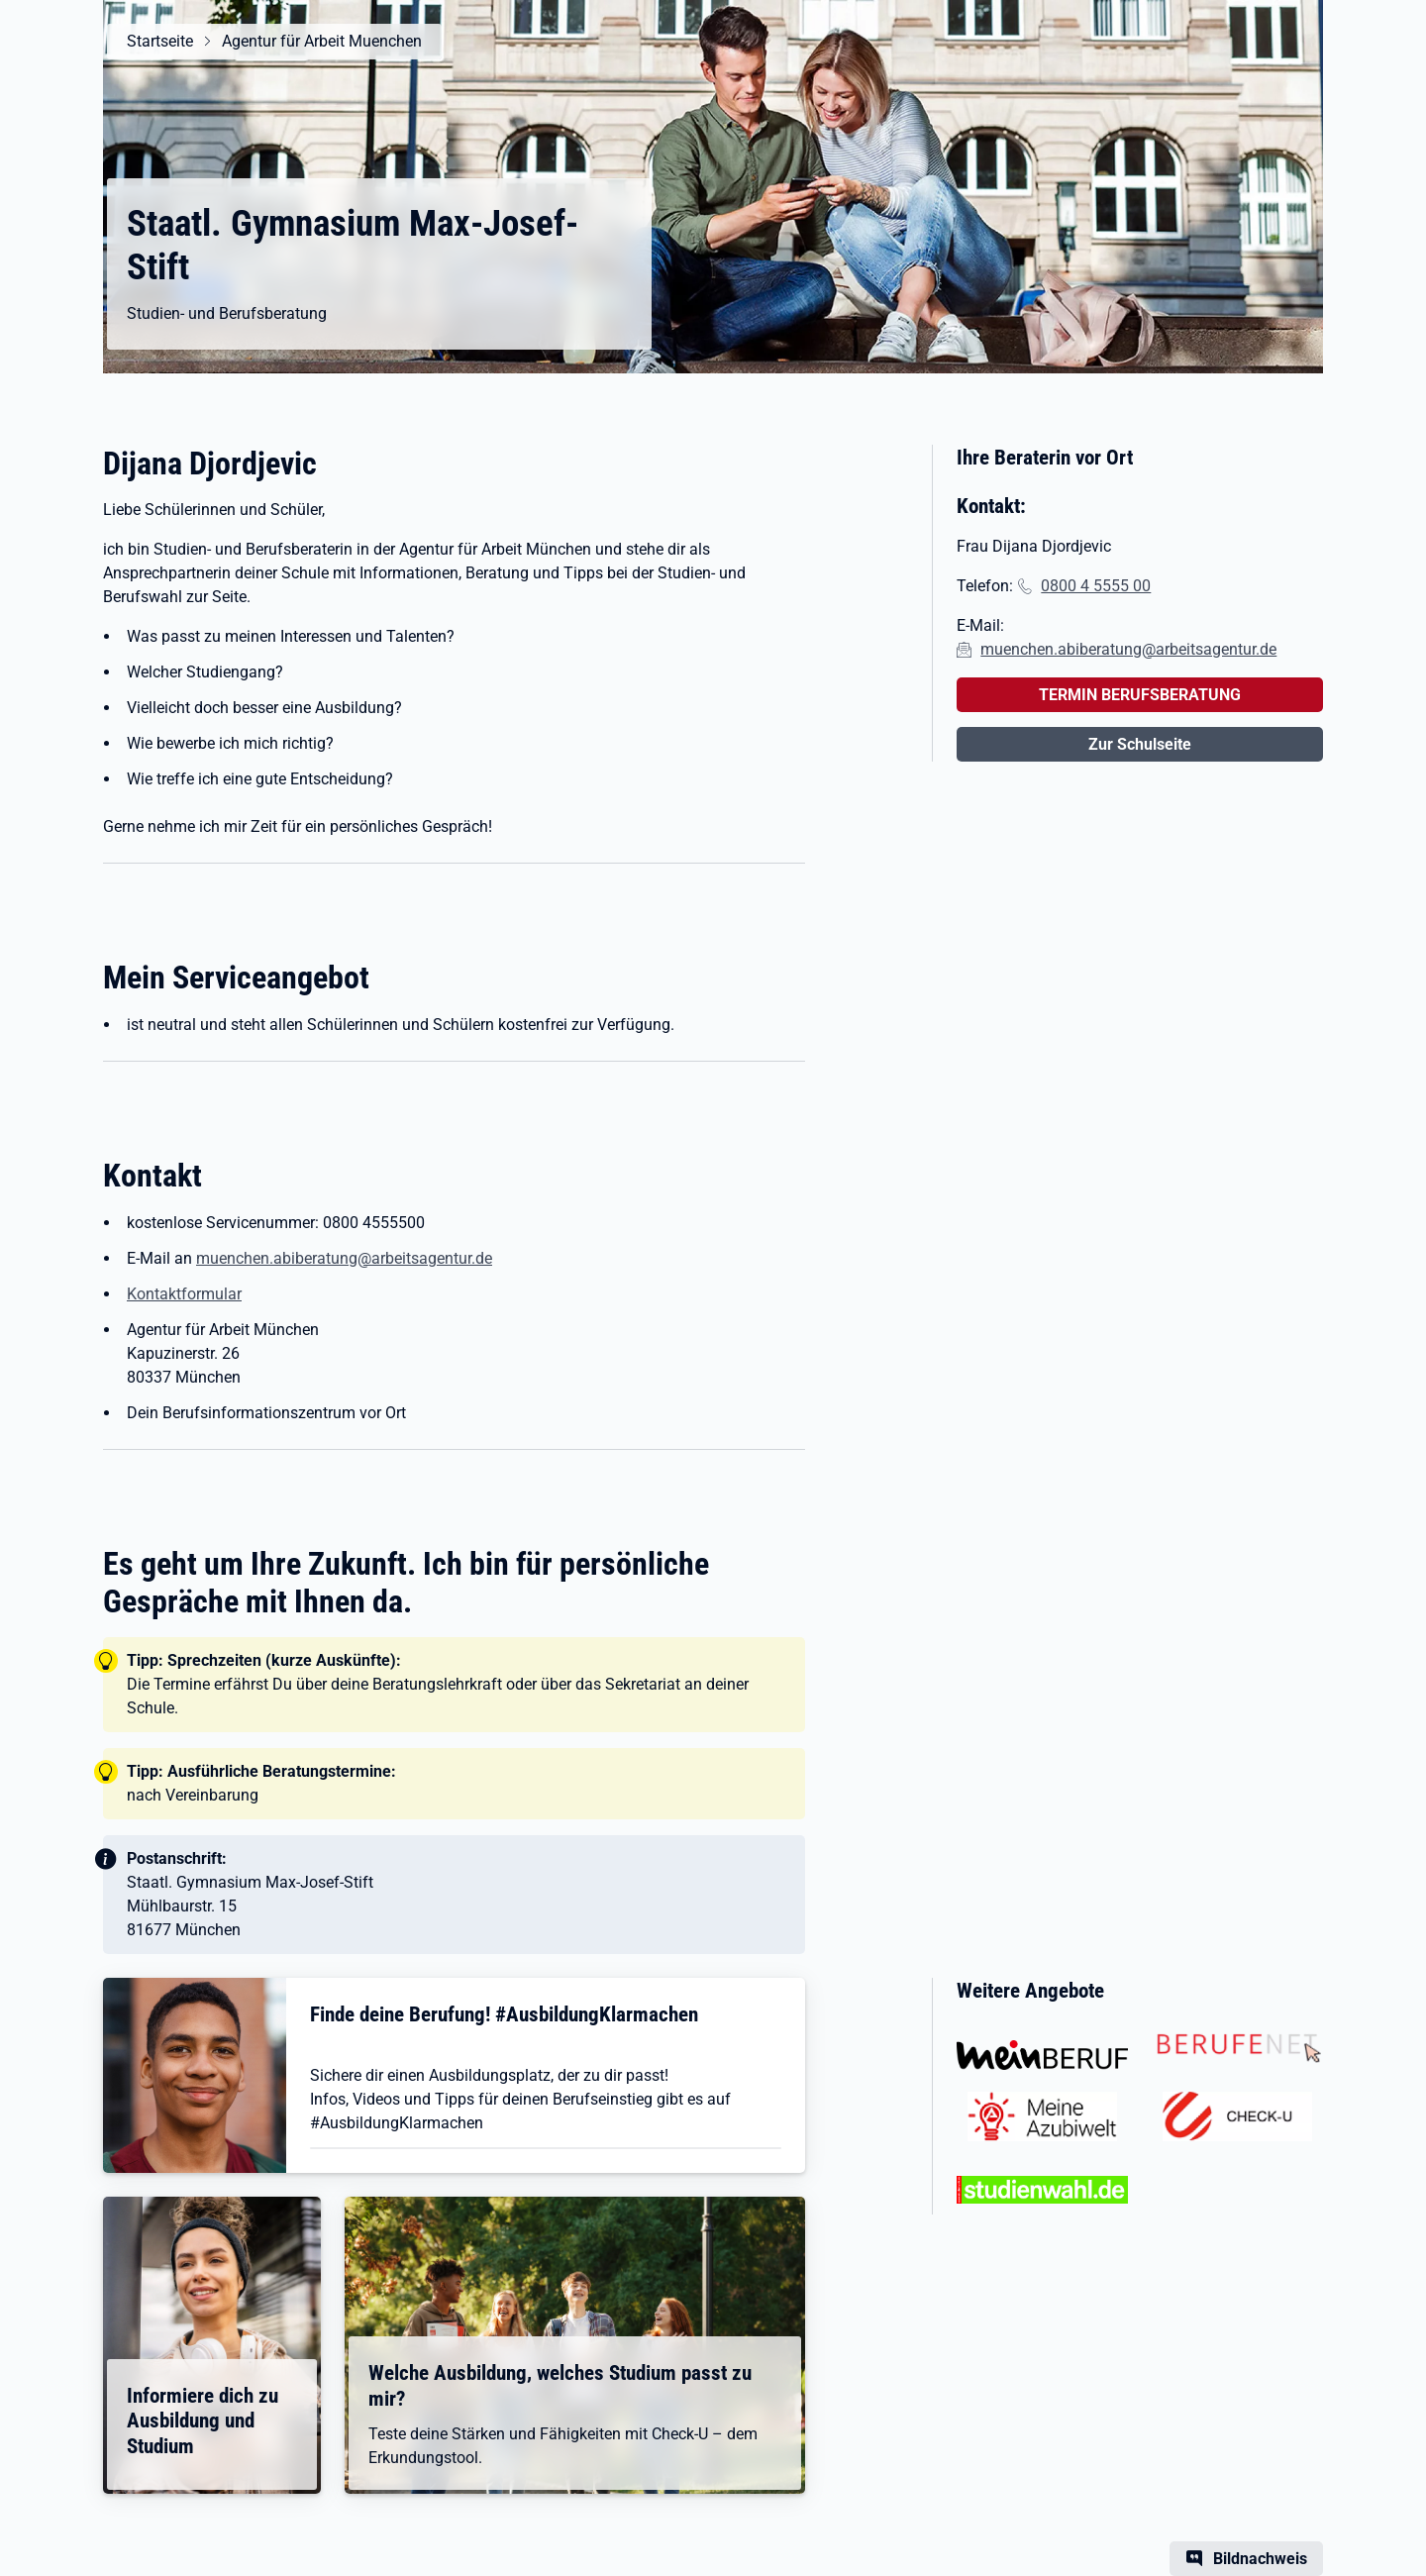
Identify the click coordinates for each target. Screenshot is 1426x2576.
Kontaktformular (184, 1294)
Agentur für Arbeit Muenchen (322, 41)
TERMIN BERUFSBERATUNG (1140, 694)
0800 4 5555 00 (1096, 585)
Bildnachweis (1260, 2558)
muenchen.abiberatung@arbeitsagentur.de (344, 1258)
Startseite (160, 41)
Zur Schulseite (1139, 744)
